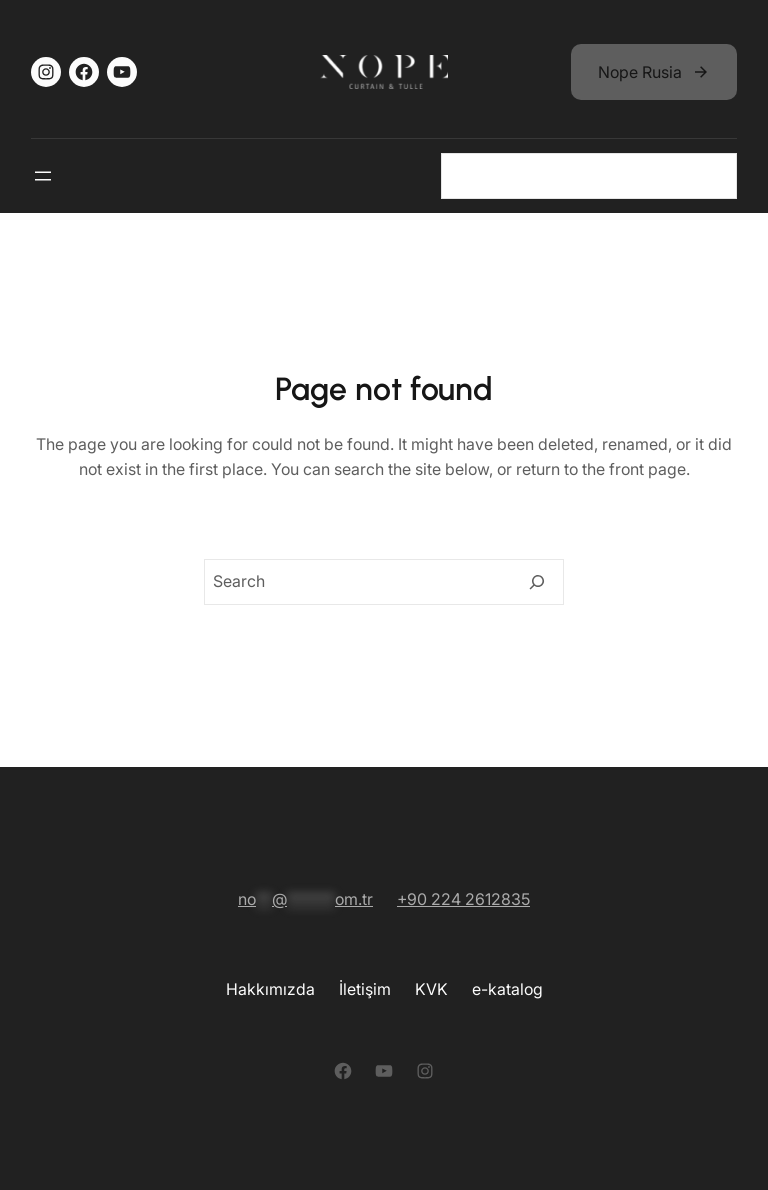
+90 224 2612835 (463, 899)
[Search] (537, 582)
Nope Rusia (640, 72)
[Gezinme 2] (43, 176)
